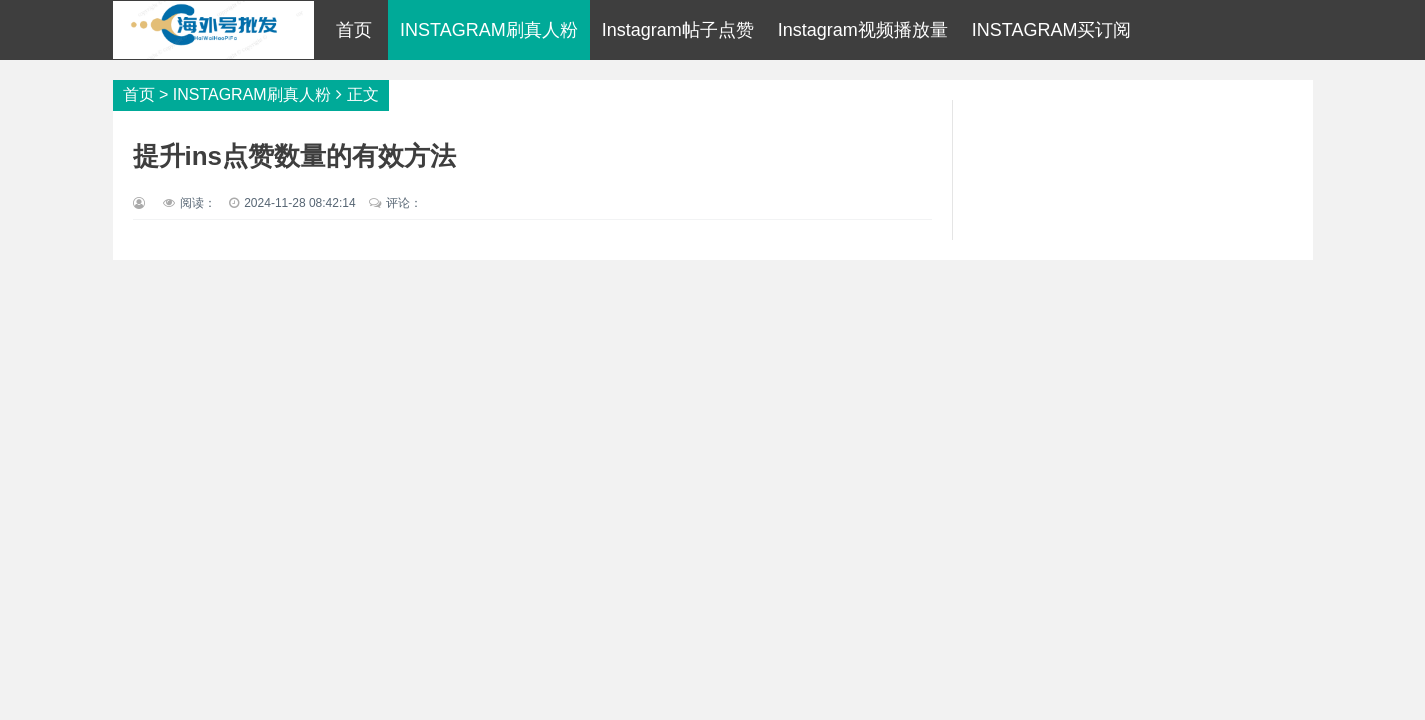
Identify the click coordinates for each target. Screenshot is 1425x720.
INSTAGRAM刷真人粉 (489, 30)
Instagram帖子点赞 (678, 30)
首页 (354, 30)
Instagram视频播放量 (863, 30)
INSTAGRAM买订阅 (1052, 30)
